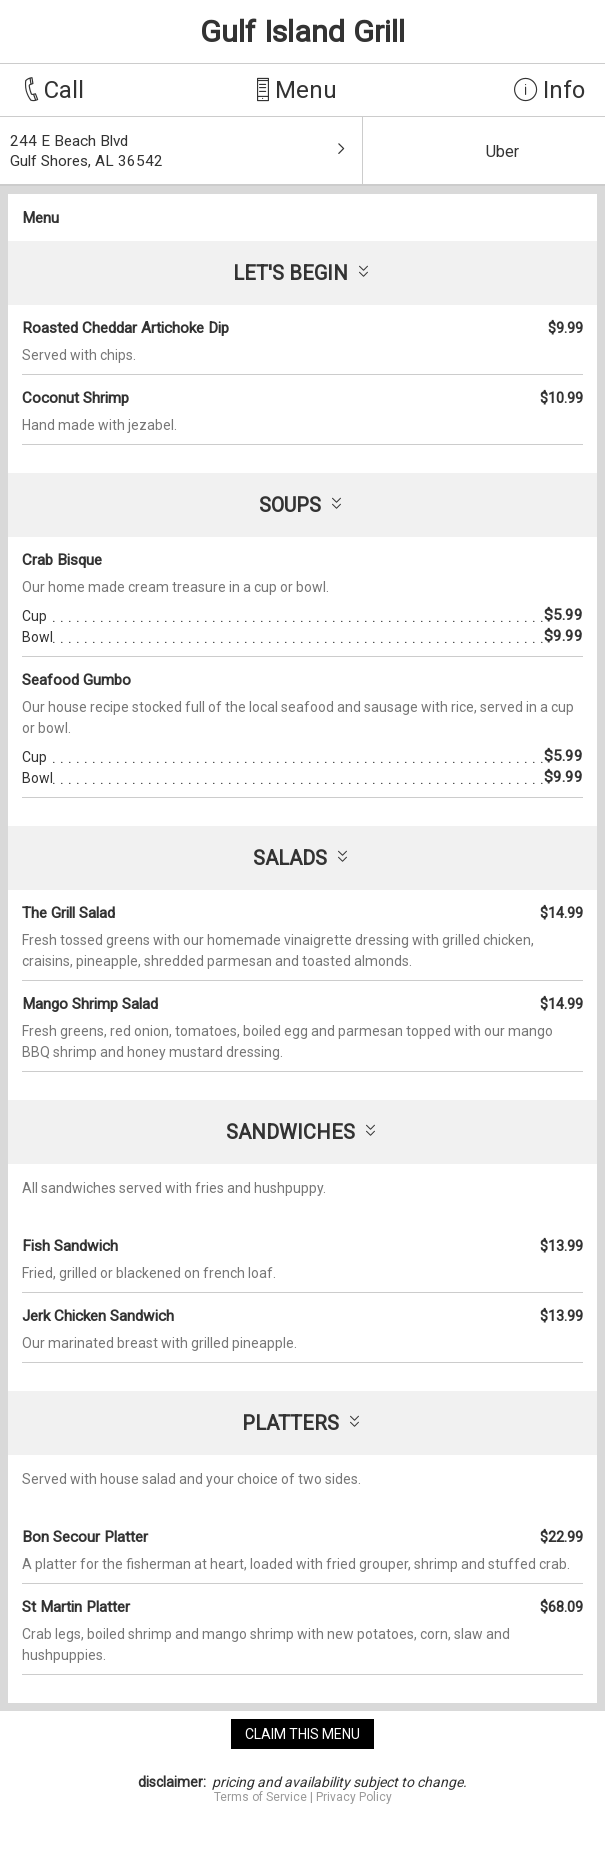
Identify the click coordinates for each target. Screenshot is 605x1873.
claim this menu (302, 1734)
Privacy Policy (354, 1797)
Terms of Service (260, 1797)
